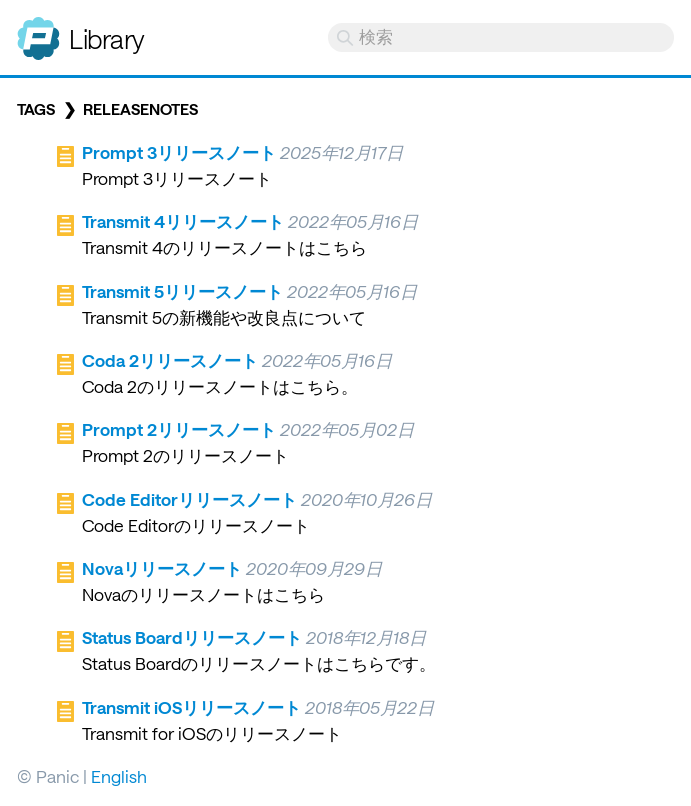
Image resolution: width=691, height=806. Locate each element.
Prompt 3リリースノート (179, 152)
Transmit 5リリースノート (182, 291)
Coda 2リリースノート (170, 360)
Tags (36, 109)
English (119, 776)
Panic (38, 30)
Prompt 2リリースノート (179, 429)
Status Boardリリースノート (192, 637)
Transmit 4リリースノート (183, 221)
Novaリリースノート (162, 568)
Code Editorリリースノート (189, 499)
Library (107, 38)
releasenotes (140, 109)
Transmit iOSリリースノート (191, 707)
